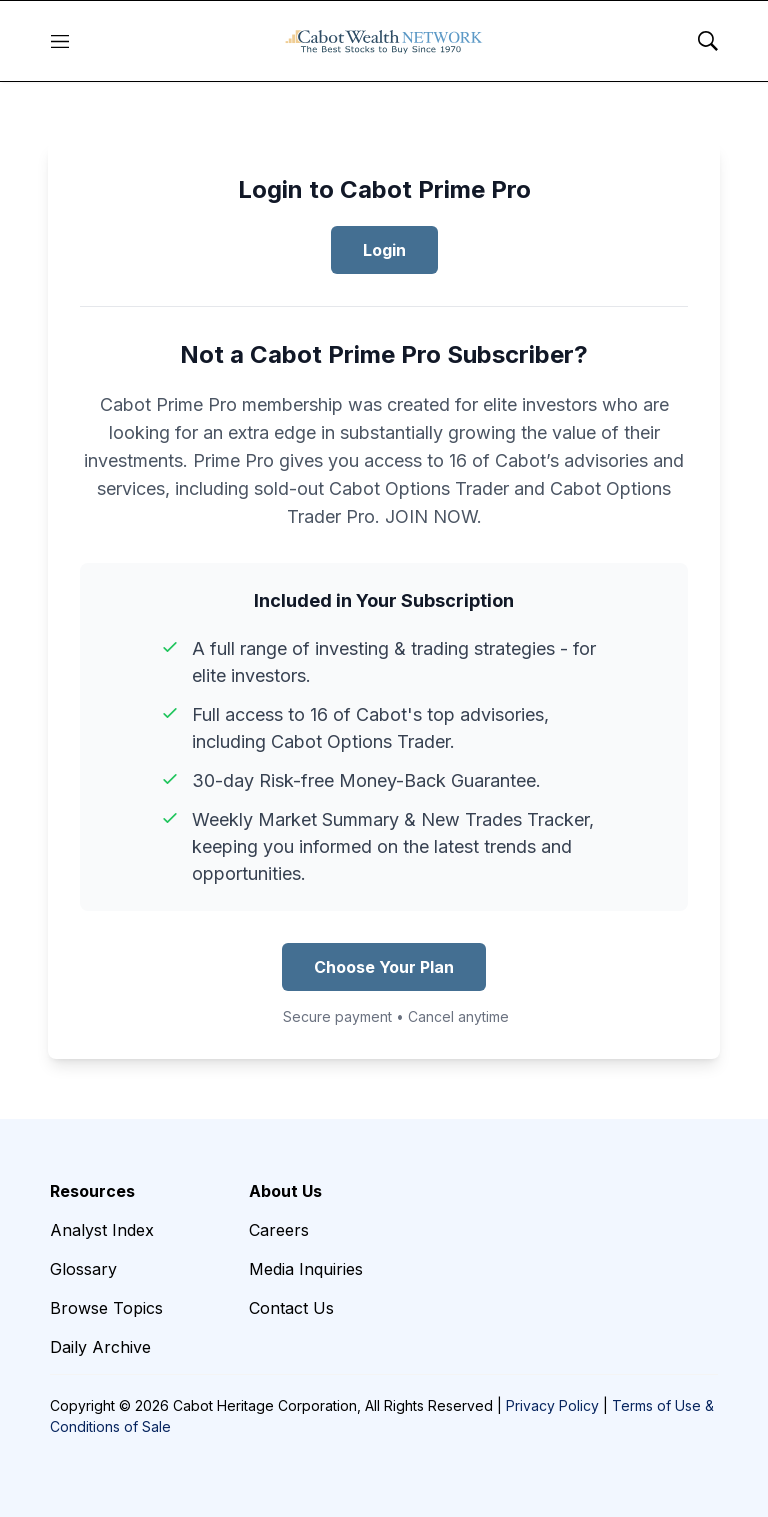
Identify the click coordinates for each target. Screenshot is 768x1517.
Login (384, 250)
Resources (92, 1191)
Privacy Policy (552, 1405)
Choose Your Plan (384, 967)
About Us (285, 1191)
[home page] (384, 41)
